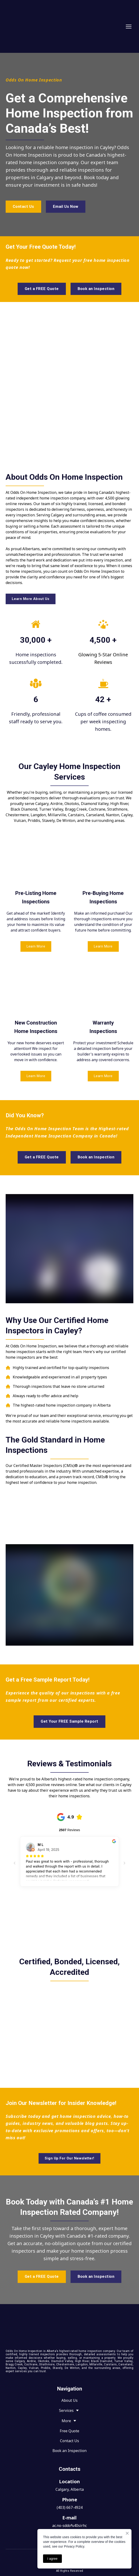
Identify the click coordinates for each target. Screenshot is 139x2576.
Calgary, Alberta (70, 2489)
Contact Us (69, 2440)
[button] (23, 207)
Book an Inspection (69, 2450)
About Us (69, 2400)
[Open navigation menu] (128, 26)
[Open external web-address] (69, 1918)
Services (66, 2410)
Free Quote (69, 2430)
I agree (52, 2559)
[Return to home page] (48, 26)
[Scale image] (25, 441)
